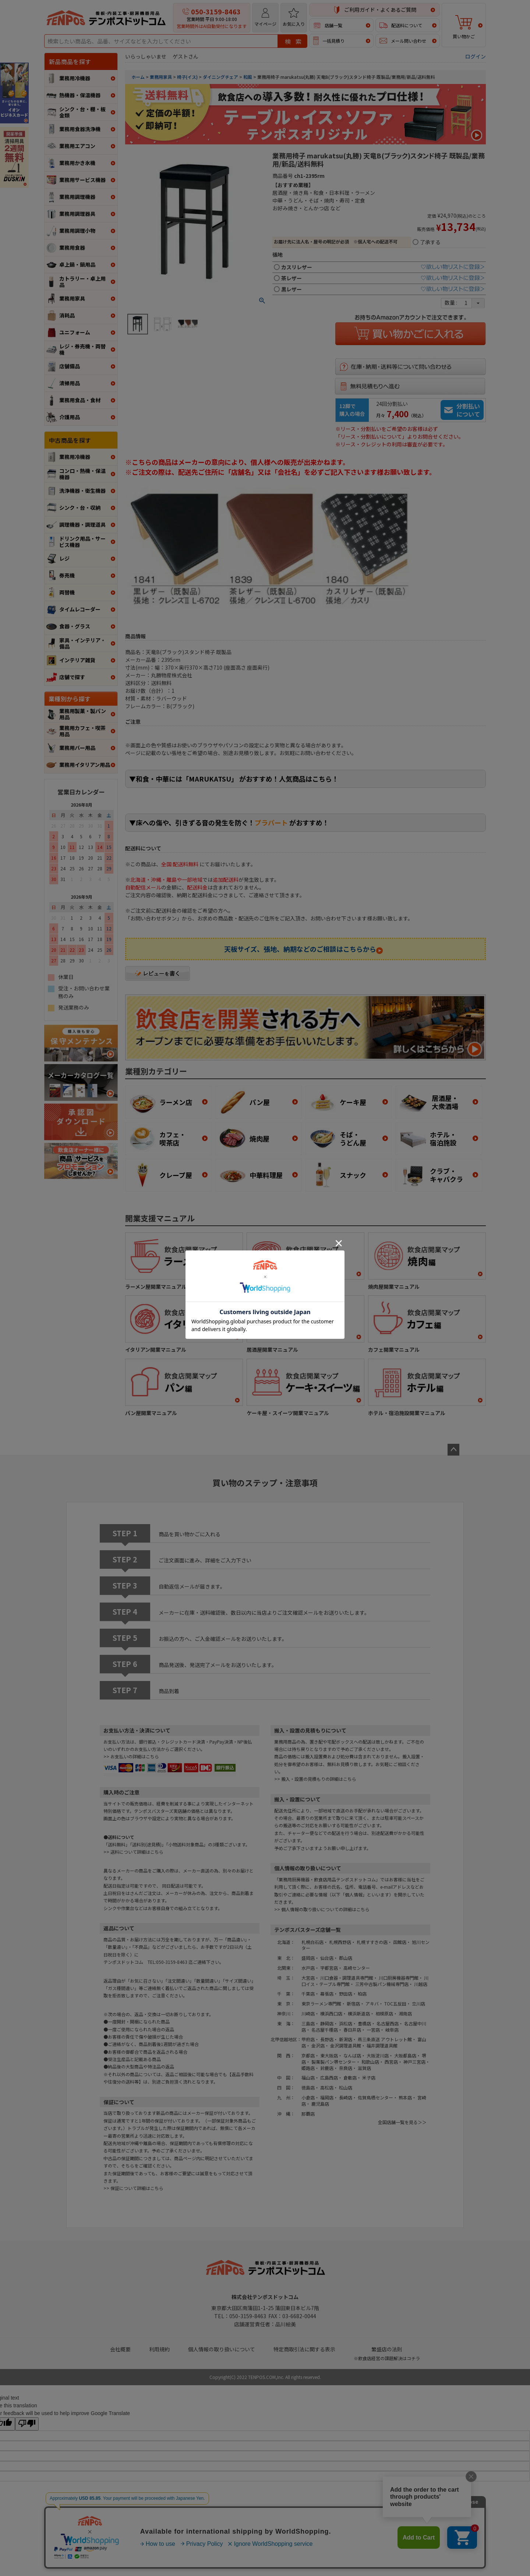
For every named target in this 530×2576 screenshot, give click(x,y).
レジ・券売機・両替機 (82, 349)
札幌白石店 (312, 1942)
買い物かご (464, 27)
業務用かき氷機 (77, 162)
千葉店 (308, 1993)
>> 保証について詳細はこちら (133, 2188)
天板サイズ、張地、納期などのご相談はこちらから (303, 949)
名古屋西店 (388, 2023)
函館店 (399, 1942)
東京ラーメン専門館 (321, 2003)
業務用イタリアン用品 (84, 764)
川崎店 (308, 2013)
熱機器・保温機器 (79, 95)
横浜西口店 (331, 2013)
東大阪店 (329, 2055)
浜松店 (345, 2023)
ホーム (138, 77)
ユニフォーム (74, 332)
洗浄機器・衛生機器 (82, 490)
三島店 (308, 2023)
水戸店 (308, 1968)
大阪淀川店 (378, 2055)
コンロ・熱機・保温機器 (82, 474)
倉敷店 (350, 2077)
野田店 (345, 1993)
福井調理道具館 (382, 2045)
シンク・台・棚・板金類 (82, 112)
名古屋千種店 (324, 2029)
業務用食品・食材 (79, 400)
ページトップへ (453, 1450)
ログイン (475, 56)
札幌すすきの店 (372, 1942)
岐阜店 (392, 2029)
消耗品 (67, 315)
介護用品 (69, 417)
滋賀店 (364, 2068)
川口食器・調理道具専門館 (346, 1978)
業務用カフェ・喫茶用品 (82, 731)
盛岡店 (308, 1958)
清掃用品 (69, 383)
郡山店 (345, 1958)
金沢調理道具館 (345, 2045)
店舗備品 (69, 366)
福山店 (308, 2077)
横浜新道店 (359, 2013)
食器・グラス (74, 626)
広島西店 (329, 2077)
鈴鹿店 (326, 2068)
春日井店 (352, 2029)
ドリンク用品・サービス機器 (82, 541)
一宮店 (373, 2029)
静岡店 (326, 2023)
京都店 (308, 2055)
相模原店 (384, 2013)
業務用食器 (72, 247)
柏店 (362, 1993)
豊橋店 (364, 2023)
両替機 (67, 592)
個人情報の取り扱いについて (221, 2349)
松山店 (345, 2087)
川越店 (420, 1984)
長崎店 (345, 2097)
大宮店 (308, 1978)
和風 (247, 77)
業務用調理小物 (77, 230)
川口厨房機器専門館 (398, 1978)
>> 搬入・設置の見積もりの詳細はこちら (315, 1779)
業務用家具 (72, 298)
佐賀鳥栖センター (375, 2097)
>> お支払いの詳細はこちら (131, 1756)
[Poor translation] (27, 2424)
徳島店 (308, 2087)
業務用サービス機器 (82, 179)
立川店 (418, 2003)
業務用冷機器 (74, 78)
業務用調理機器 (77, 196)
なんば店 (352, 2055)
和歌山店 (370, 2062)
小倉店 (308, 2097)
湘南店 (405, 2013)
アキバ (372, 2003)
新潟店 (345, 2039)
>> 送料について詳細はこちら (133, 1852)
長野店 (326, 2039)
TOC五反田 (395, 2003)
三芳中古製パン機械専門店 (382, 1984)
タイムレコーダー (79, 609)
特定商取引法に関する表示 (304, 2349)
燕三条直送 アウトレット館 (385, 2039)
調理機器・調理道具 (82, 524)
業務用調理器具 (77, 213)
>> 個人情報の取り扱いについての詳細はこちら (322, 1909)
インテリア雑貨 (77, 660)
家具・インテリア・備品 (82, 643)
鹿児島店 (320, 2104)
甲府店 (308, 2039)
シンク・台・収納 (79, 507)
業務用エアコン (77, 146)
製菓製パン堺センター (333, 2062)
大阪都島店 (405, 2055)
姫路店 (308, 2068)
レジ (64, 558)
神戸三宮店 (414, 2062)
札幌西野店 (340, 1942)
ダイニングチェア (220, 77)
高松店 (326, 2087)
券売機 (67, 575)
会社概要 (120, 2349)
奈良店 (345, 2068)
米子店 (368, 2077)
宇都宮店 (329, 1968)
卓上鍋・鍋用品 (77, 264)
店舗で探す (72, 677)
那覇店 (308, 2113)
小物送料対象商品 (186, 1844)
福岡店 (326, 2097)
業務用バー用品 (77, 747)
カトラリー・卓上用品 (82, 281)
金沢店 (318, 2045)
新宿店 (353, 2003)
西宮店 (391, 2062)
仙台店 (326, 1958)
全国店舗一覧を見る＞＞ (402, 2122)
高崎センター (356, 1968)
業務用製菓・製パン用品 (82, 714)
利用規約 (159, 2349)
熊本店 (405, 2097)
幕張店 (326, 1993)
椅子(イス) (187, 77)
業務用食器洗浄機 (79, 129)
